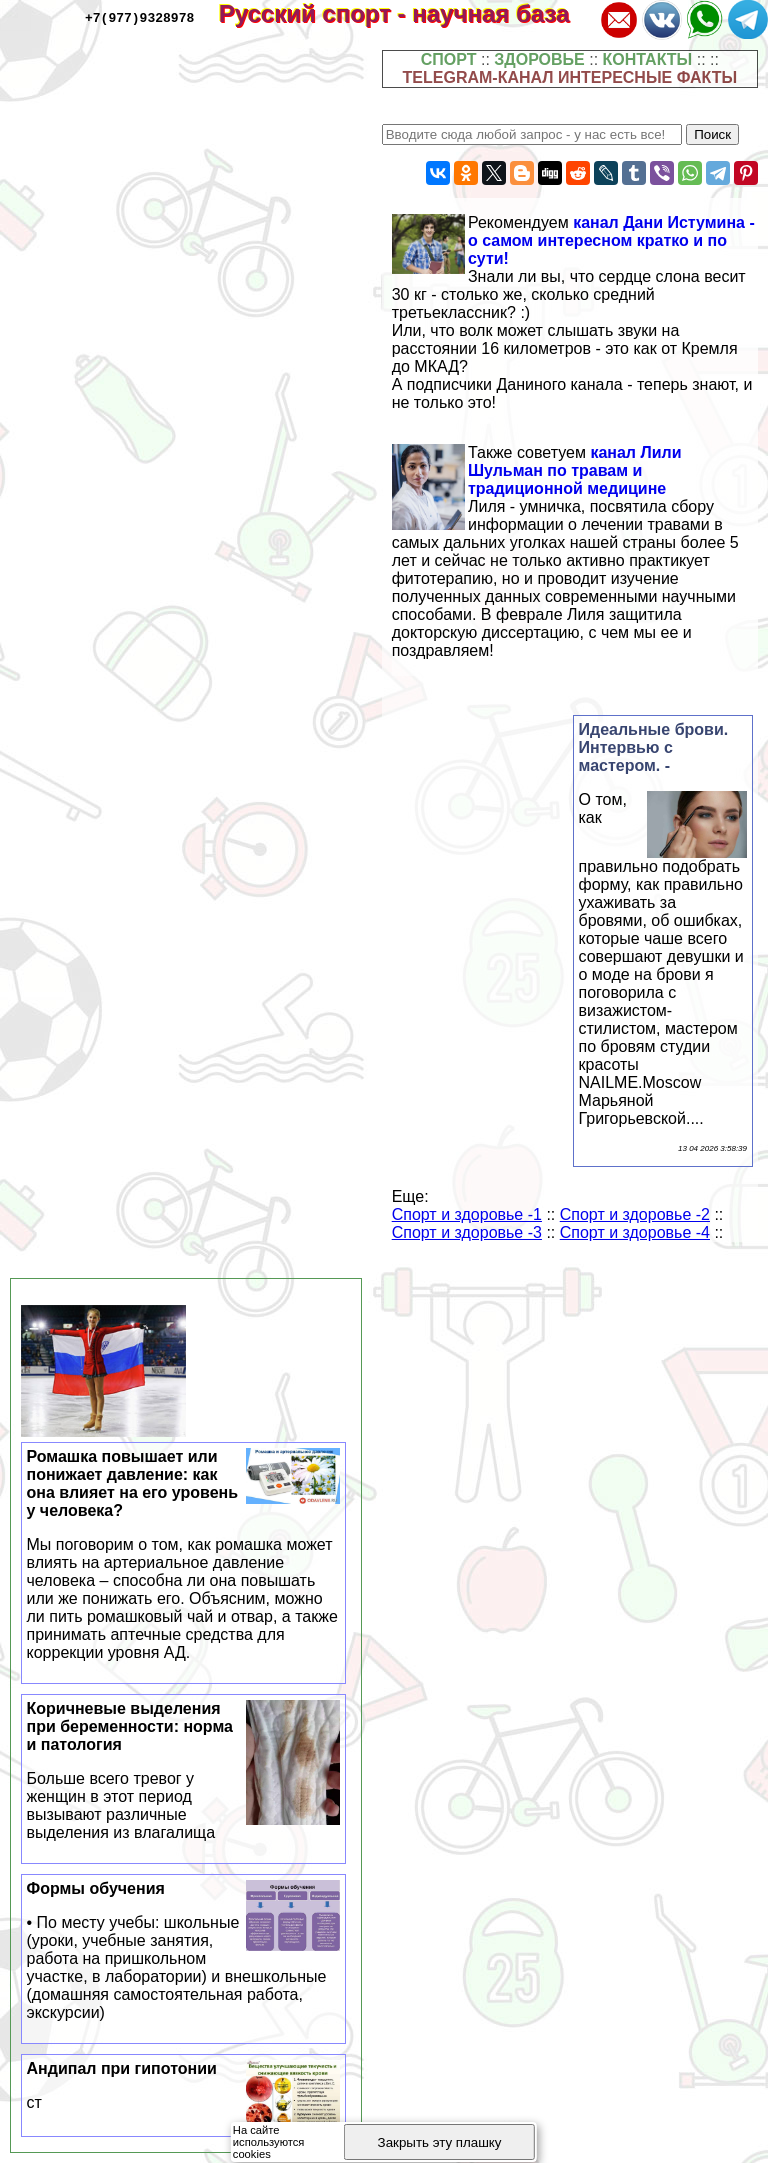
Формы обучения (184, 1951)
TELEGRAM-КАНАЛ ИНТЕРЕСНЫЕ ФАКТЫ (570, 77)
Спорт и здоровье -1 (467, 1214)
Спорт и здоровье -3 (467, 1232)
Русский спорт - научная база (407, 13)
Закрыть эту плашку (440, 2142)
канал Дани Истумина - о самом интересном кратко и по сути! (611, 240)
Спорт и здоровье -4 (635, 1232)
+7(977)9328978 (139, 17)
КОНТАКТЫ (648, 59)
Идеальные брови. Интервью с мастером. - (654, 747)
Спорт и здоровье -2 (635, 1214)
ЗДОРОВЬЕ (539, 59)
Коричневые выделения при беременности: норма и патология (184, 1771)
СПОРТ (449, 59)
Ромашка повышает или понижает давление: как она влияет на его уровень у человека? (184, 1555)
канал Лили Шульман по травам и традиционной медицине (575, 470)
